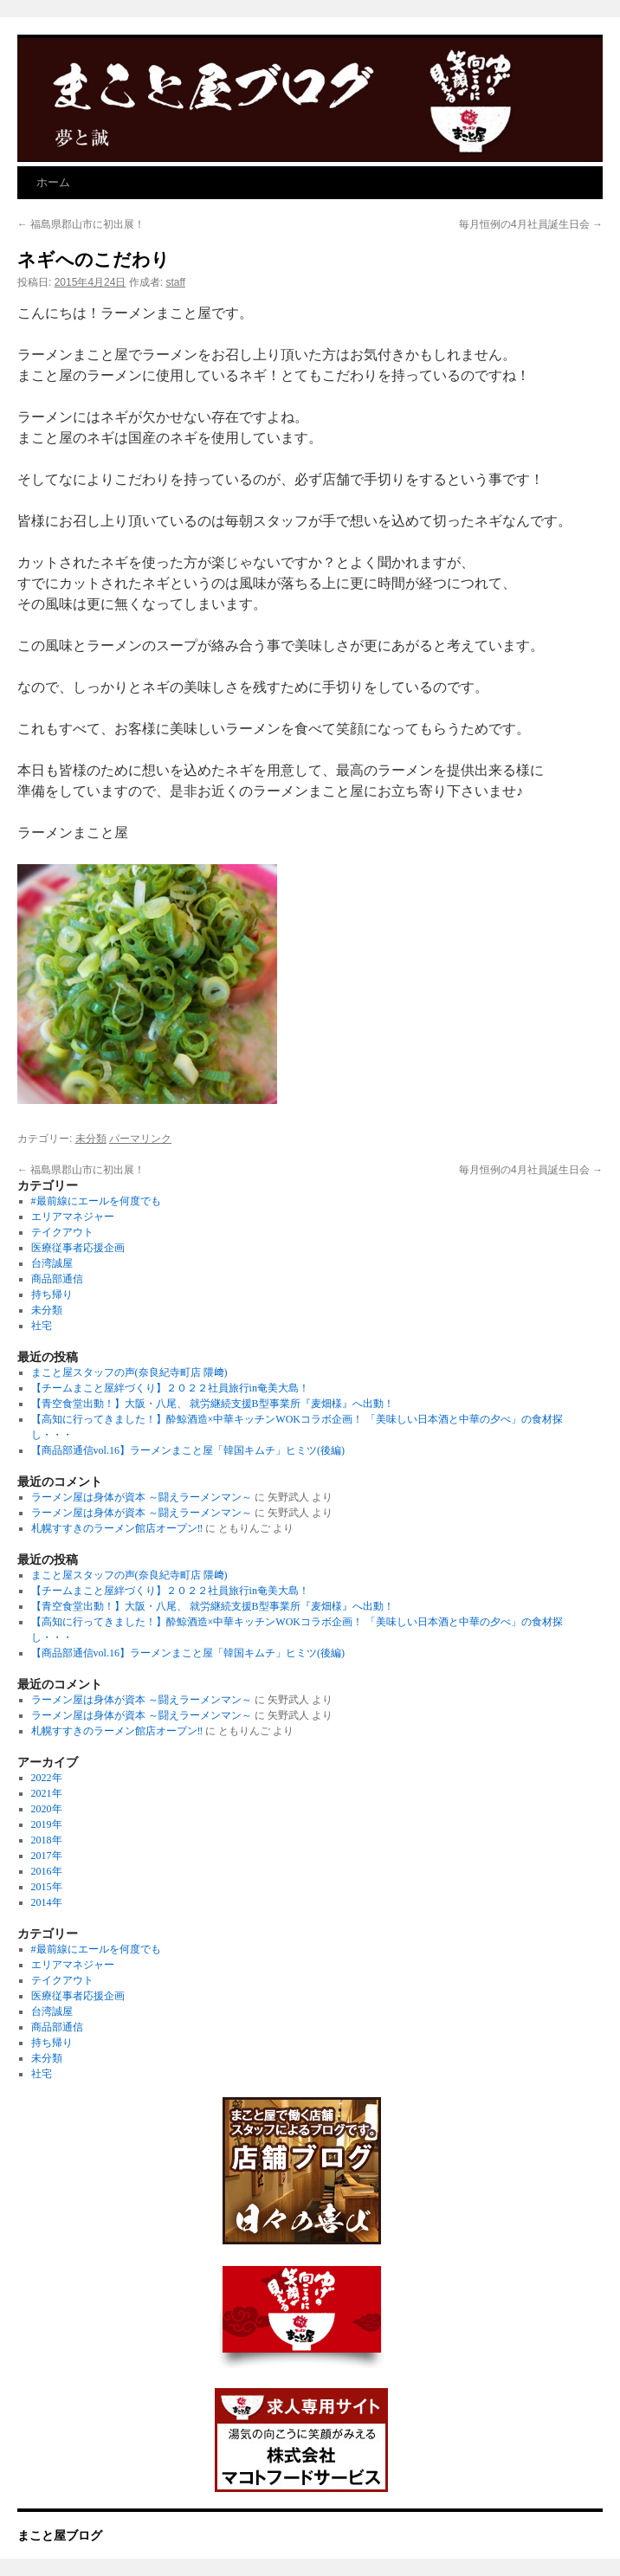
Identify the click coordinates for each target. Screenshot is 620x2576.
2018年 (46, 1840)
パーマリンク (140, 1139)
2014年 (46, 1902)
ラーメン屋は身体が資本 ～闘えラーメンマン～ (141, 1497)
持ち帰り (52, 1294)
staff (174, 282)
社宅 (41, 1326)
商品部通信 (57, 1279)
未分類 (91, 1139)
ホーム (53, 182)
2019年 (46, 1824)
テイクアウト (62, 1232)
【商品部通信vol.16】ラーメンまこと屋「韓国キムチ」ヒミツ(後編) (188, 1450)
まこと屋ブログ (59, 2535)
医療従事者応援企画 (78, 1248)
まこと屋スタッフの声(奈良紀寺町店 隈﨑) (129, 1372)
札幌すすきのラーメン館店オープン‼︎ (117, 1528)
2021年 (46, 1793)
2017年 (46, 1856)
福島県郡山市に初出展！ (81, 224)
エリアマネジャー (72, 1217)
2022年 (46, 1778)
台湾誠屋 (52, 1263)
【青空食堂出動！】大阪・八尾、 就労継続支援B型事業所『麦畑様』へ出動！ (212, 1404)
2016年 (46, 1871)
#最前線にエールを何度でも (96, 1201)
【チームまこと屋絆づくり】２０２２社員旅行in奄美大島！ (170, 1388)
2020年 (46, 1809)
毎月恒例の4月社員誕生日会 (531, 224)
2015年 (46, 1887)
